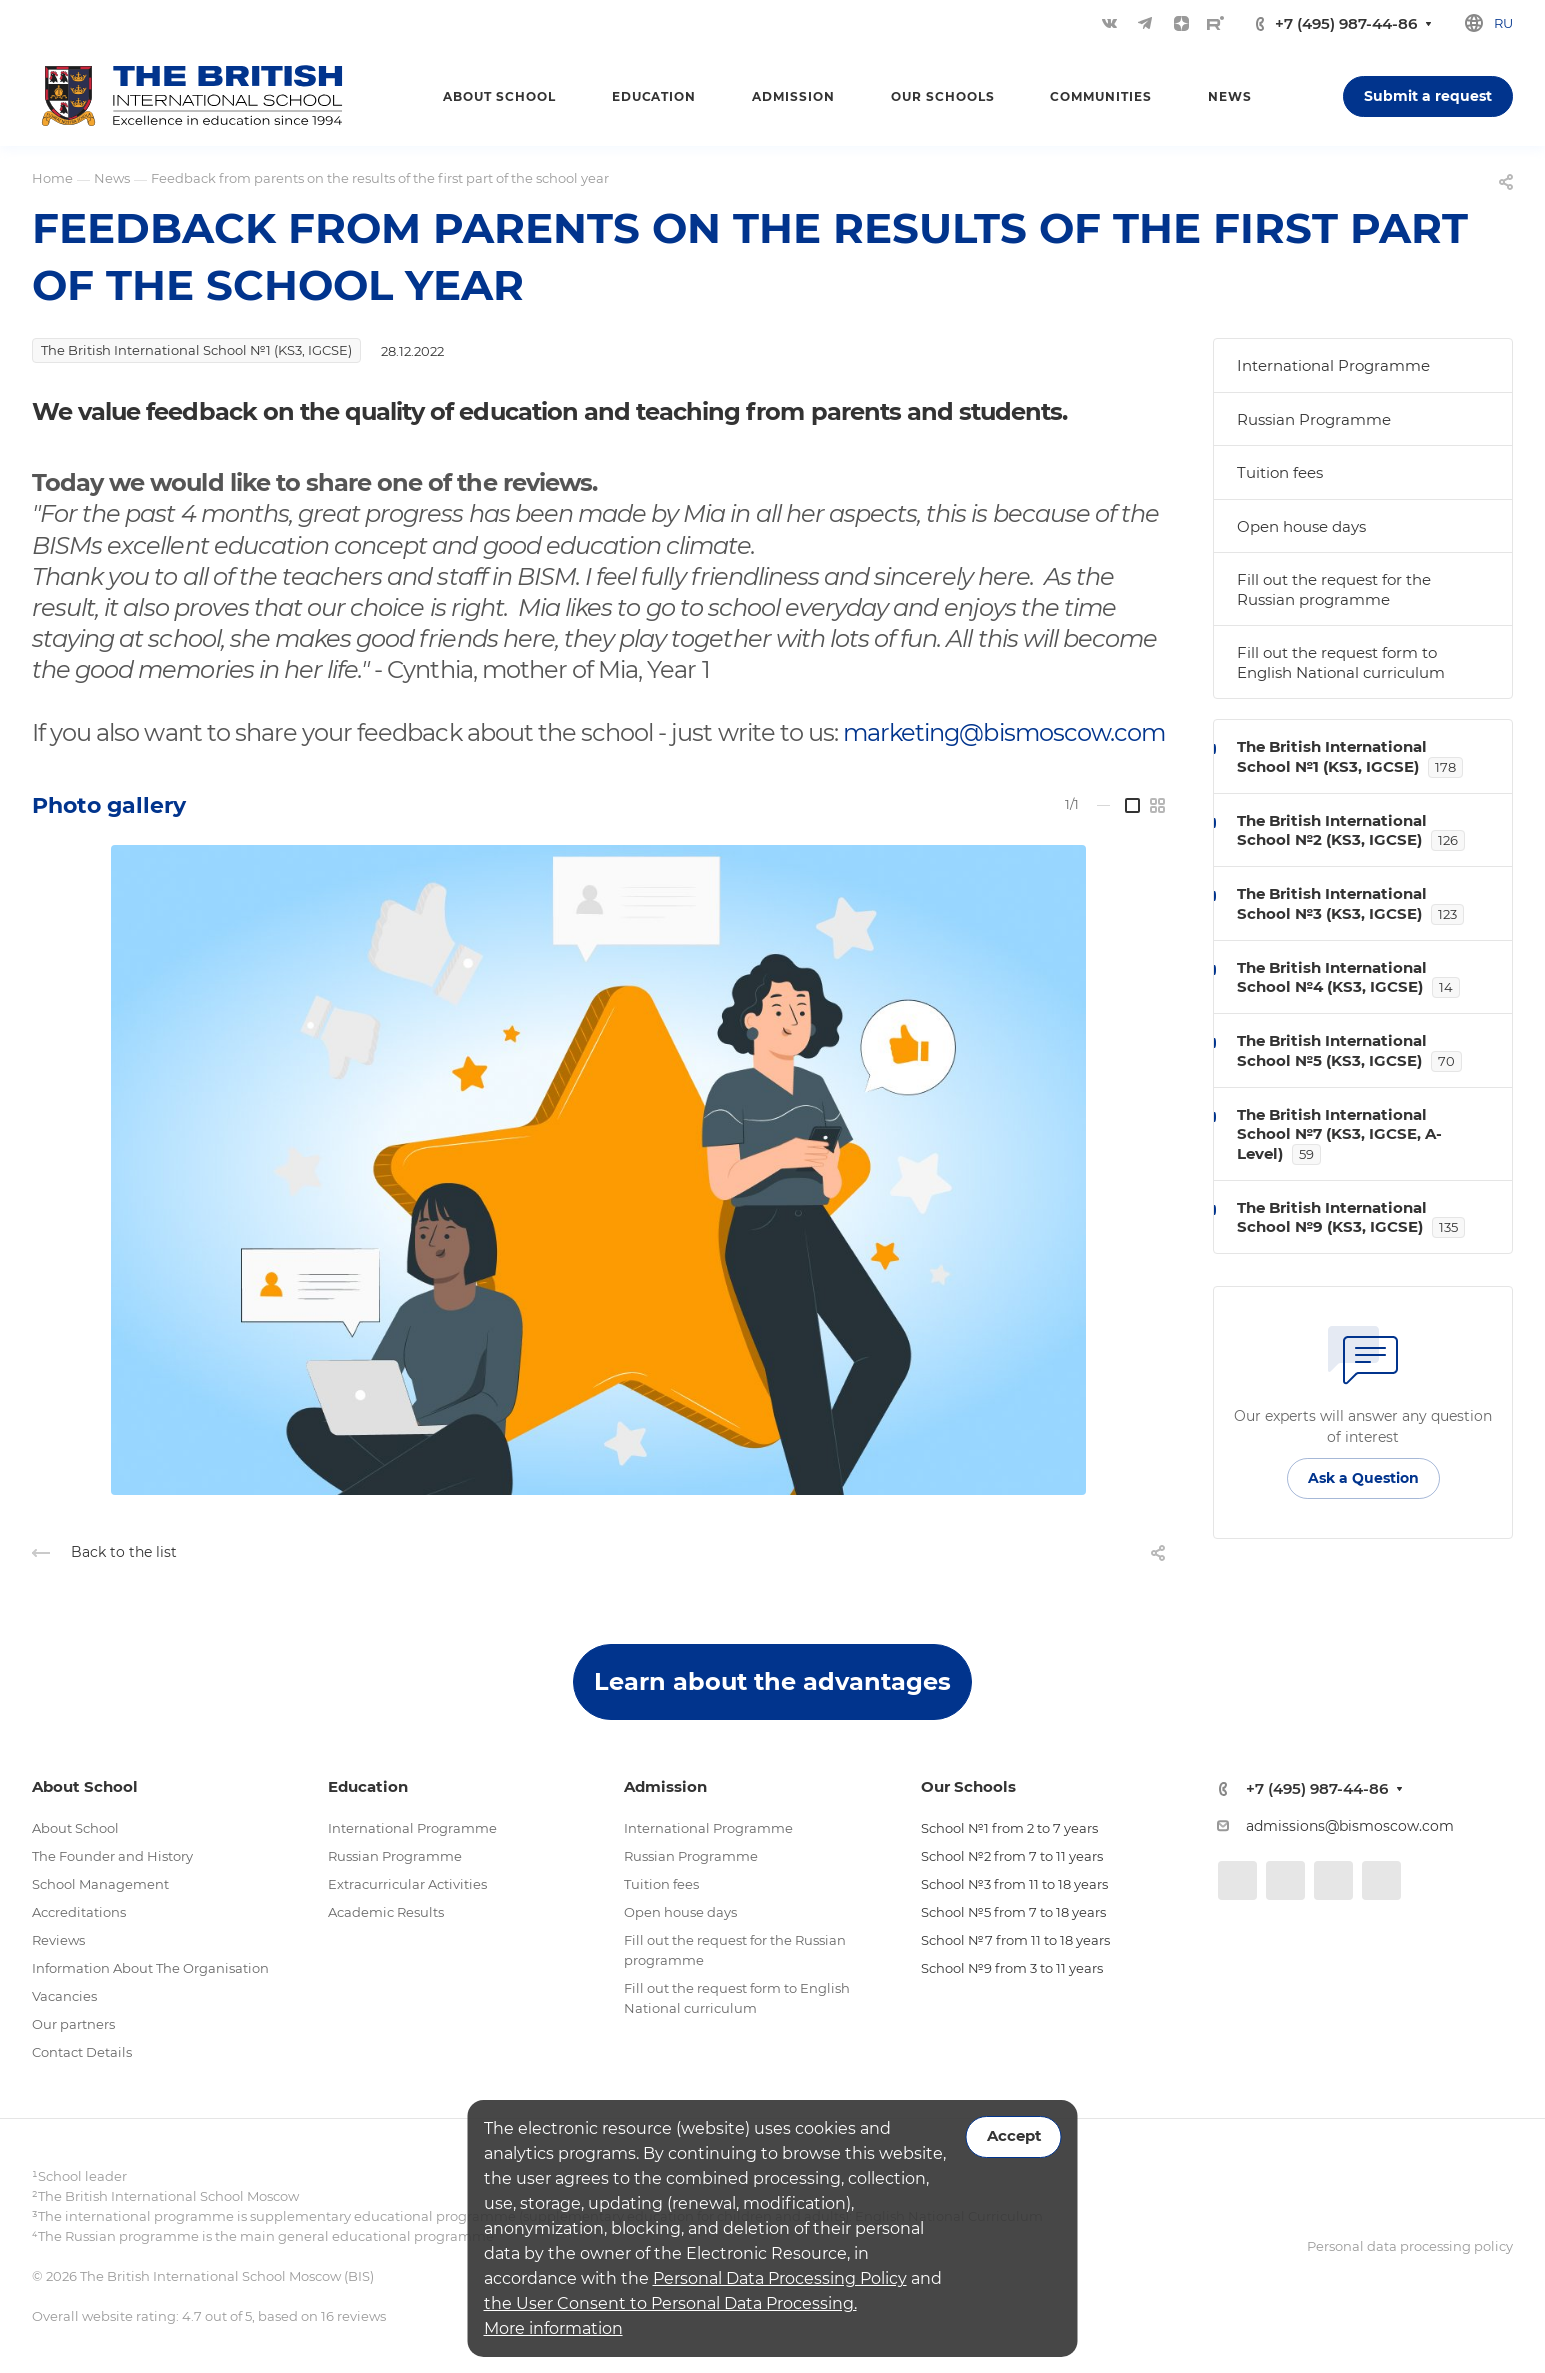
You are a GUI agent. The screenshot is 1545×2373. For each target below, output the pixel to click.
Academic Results (386, 1912)
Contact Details (82, 2052)
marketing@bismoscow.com (1004, 732)
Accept (1014, 2136)
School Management (100, 1884)
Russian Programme (1314, 419)
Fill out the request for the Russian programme (1334, 589)
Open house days (1301, 526)
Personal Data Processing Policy (780, 2278)
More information (553, 2328)
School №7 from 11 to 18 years (1015, 1940)
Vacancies (64, 1996)
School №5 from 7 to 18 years (1013, 1912)
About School (75, 1828)
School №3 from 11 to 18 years (1014, 1884)
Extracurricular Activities (407, 1884)
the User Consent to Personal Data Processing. (670, 2303)
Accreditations (79, 1912)
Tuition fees (1280, 472)
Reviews (58, 1940)
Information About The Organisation (150, 1968)
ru (1503, 23)
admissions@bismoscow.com (1350, 1826)
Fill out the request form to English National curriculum (1341, 662)
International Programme (1333, 365)
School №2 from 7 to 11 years (1012, 1856)
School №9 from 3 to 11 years (1012, 1968)
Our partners (73, 2024)
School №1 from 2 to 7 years (1009, 1828)
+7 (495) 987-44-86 (1346, 23)
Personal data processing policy (1410, 2246)
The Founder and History (112, 1856)
